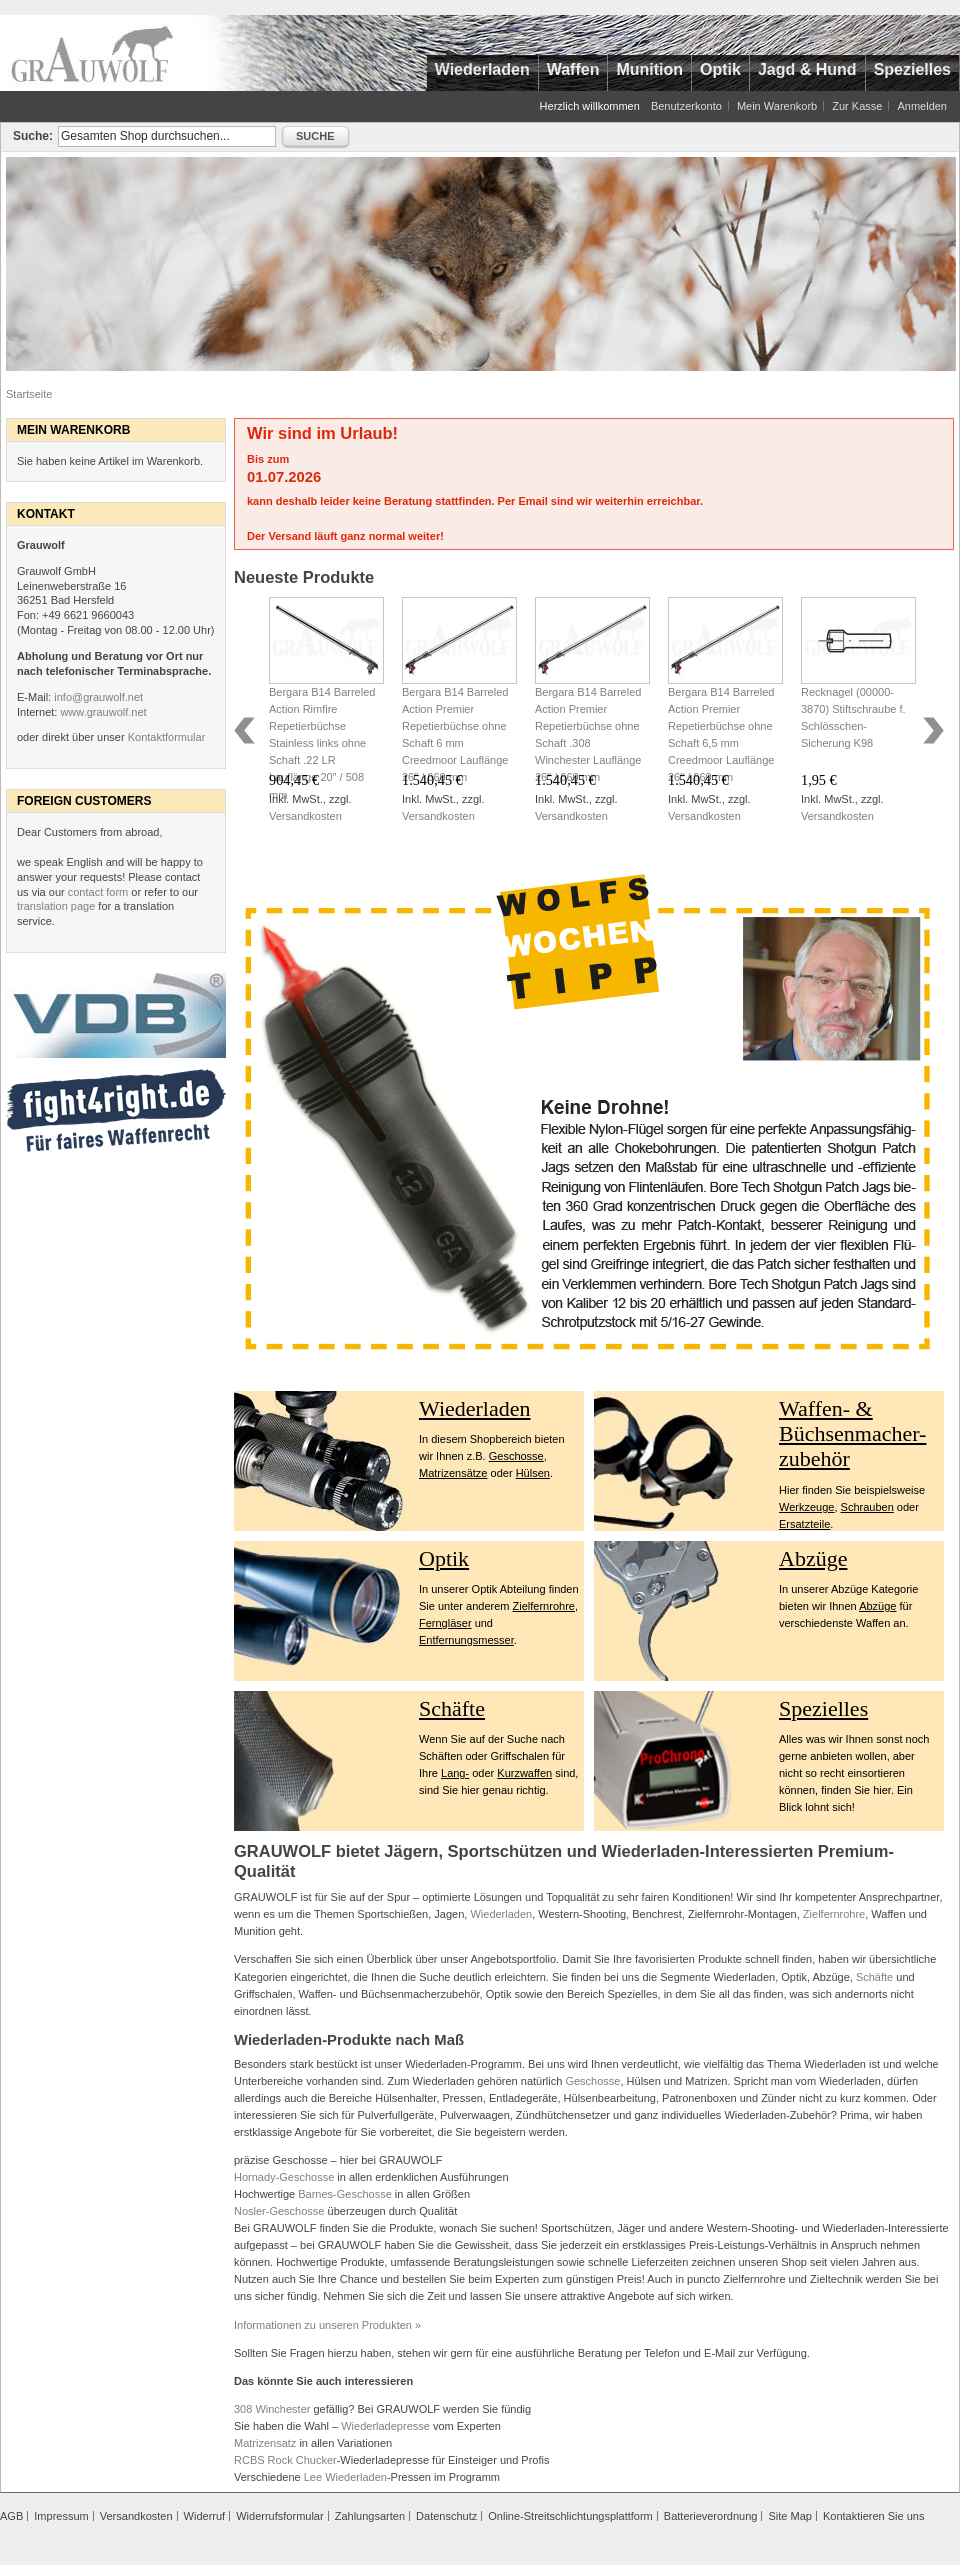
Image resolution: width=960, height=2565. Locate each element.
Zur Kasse (857, 106)
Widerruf (205, 2516)
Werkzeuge (806, 1507)
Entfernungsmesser (466, 1640)
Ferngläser (445, 1623)
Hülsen (533, 1473)
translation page (56, 906)
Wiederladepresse (385, 2426)
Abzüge (813, 1558)
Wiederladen (475, 1408)
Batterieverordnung (711, 2516)
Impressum (61, 2516)
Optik (444, 1558)
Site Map (789, 2516)
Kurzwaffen (524, 1773)
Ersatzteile (804, 1524)
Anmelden (922, 106)
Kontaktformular (167, 737)
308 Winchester (272, 2409)
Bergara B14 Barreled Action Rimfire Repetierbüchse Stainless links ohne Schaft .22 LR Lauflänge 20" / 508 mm (322, 743)
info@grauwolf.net (98, 697)
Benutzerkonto (686, 106)
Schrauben (867, 1507)
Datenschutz (446, 2516)
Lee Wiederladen (345, 2477)
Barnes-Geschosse (345, 2194)
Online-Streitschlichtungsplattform (570, 2516)
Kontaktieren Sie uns (874, 2516)
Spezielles (823, 1708)
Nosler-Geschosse (279, 2211)
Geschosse (516, 1456)
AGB (11, 2516)
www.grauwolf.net (103, 712)
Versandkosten (305, 816)
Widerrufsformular (279, 2516)
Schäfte (452, 1708)
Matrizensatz (265, 2443)
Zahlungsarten (370, 2516)
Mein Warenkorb (777, 106)
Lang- (455, 1773)
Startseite (29, 394)
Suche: (33, 136)
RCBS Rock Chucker (285, 2460)
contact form (98, 892)
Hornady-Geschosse (284, 2177)
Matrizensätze (453, 1473)
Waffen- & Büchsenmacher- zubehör (852, 1434)
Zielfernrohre (544, 1606)
